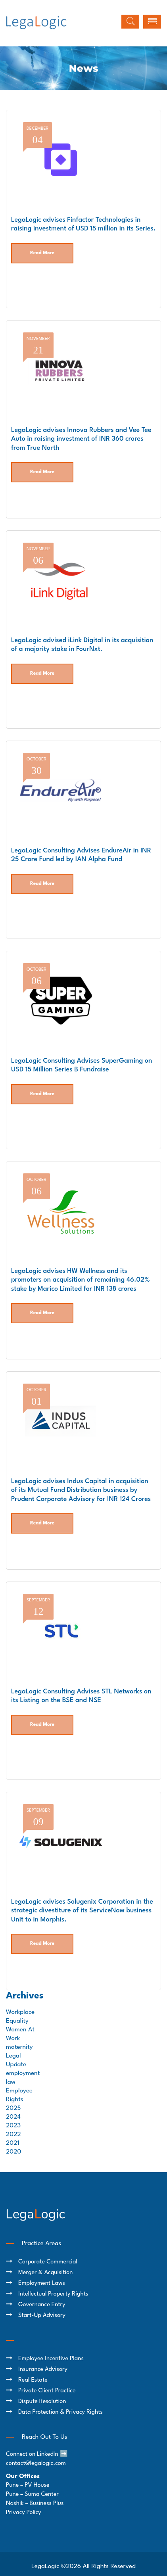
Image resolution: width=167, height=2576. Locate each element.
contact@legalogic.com (36, 2464)
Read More (42, 253)
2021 (12, 2143)
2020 (13, 2152)
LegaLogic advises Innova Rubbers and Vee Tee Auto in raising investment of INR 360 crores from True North (81, 439)
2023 (13, 2126)
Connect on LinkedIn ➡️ (37, 2454)
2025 (13, 2108)
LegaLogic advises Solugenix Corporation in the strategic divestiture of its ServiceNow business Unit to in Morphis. (82, 1910)
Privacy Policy (23, 2513)
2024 (13, 2117)
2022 (13, 2134)
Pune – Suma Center (32, 2494)
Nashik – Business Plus (34, 2504)
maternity (19, 2047)
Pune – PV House (28, 2485)
